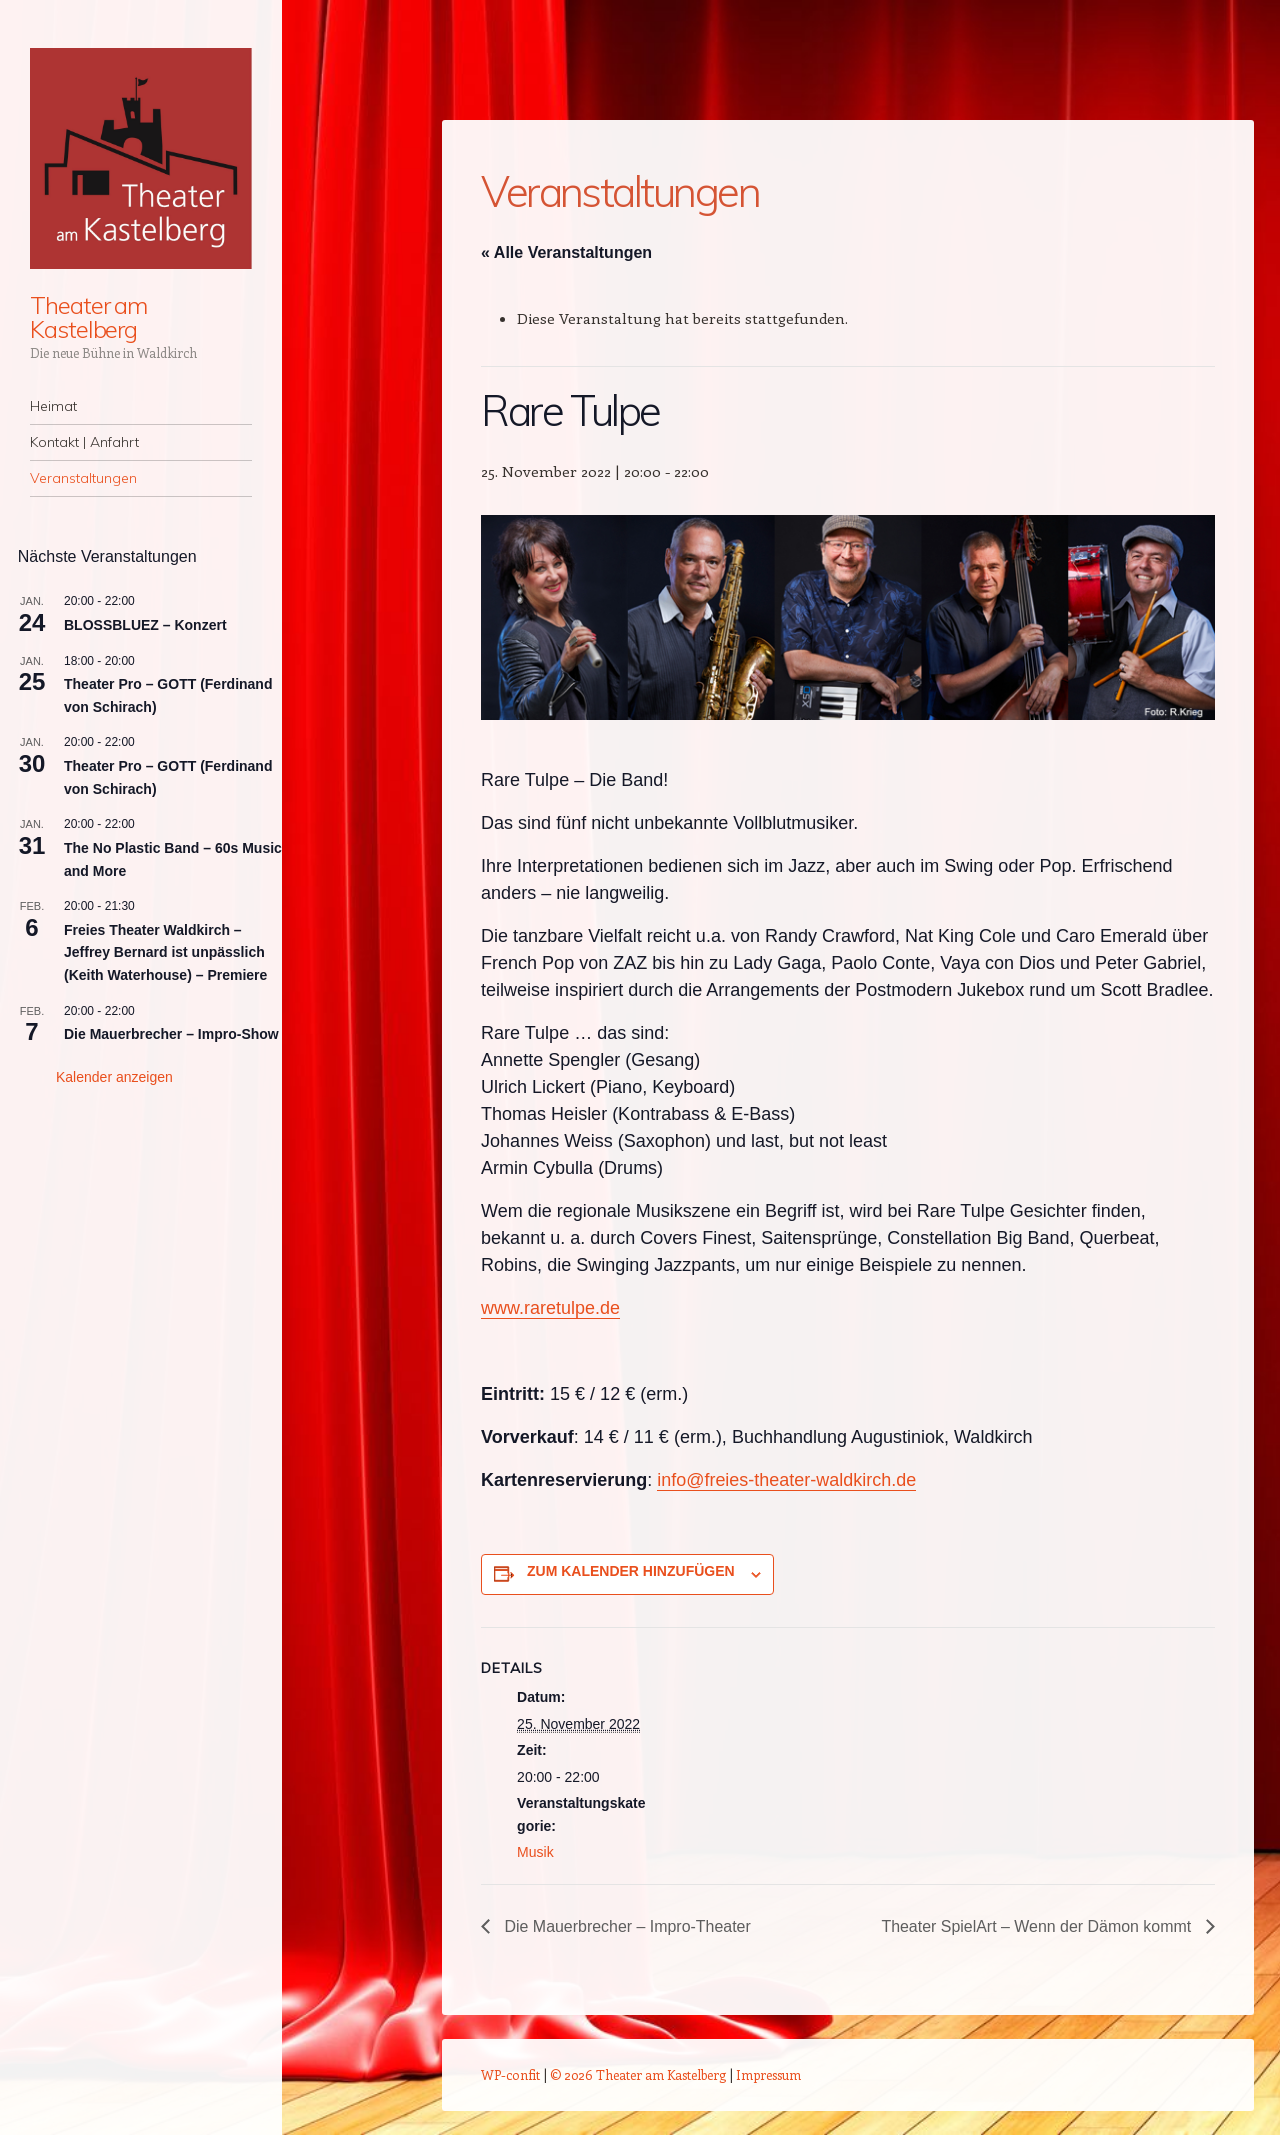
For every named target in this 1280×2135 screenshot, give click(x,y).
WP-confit (510, 2074)
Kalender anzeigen (114, 1077)
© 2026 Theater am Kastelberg (638, 2074)
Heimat (53, 406)
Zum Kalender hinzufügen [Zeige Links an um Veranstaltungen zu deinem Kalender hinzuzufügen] (631, 1571)
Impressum (768, 2074)
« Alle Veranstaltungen (566, 252)
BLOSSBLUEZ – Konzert (145, 625)
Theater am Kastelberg (88, 317)
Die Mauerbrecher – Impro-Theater (626, 1926)
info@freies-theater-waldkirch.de (786, 1480)
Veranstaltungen (83, 478)
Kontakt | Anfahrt (84, 442)
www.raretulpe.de (550, 1308)
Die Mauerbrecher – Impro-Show (171, 1034)
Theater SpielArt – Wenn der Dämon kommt (1037, 1926)
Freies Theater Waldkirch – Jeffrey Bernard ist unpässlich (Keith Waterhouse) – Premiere (165, 952)
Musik (535, 1852)
